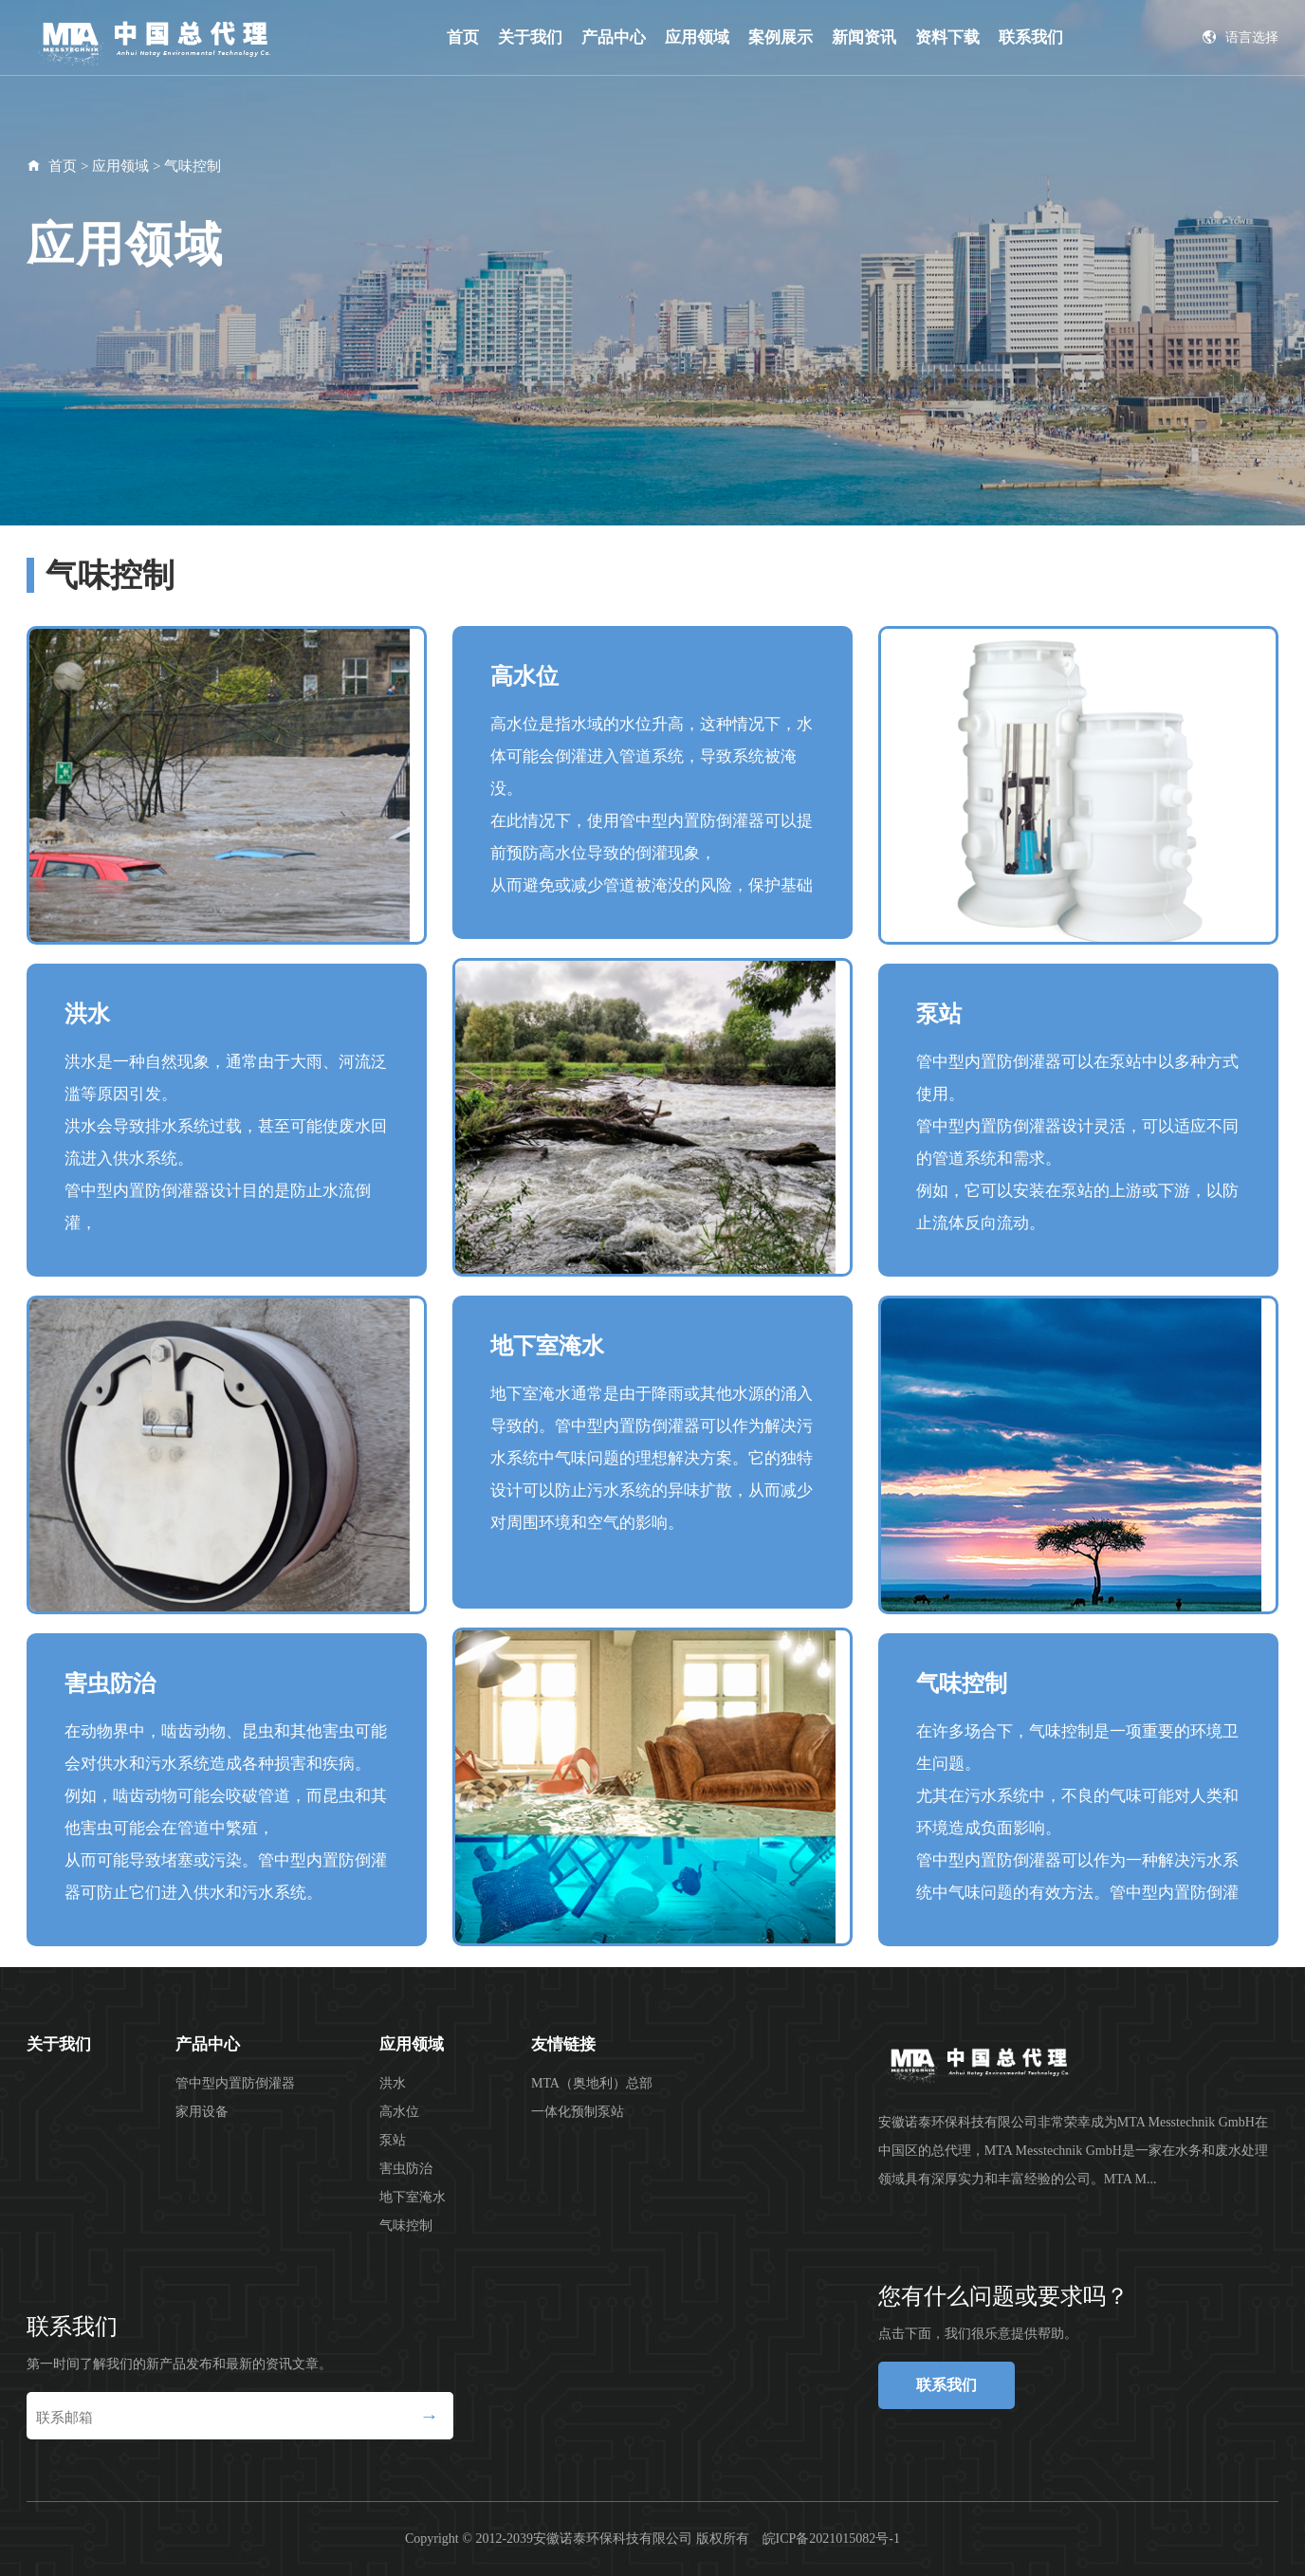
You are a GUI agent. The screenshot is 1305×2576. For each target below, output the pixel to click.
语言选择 (1240, 37)
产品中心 (613, 37)
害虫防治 (405, 2169)
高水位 (399, 2112)
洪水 (392, 2083)
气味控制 (192, 166)
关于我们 (530, 37)
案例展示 (780, 37)
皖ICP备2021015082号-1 (831, 2538)
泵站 (392, 2140)
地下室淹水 (412, 2197)
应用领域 (697, 37)
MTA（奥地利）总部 (591, 2083)
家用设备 (202, 2112)
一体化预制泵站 (577, 2112)
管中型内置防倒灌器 (235, 2083)
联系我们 (1031, 37)
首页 (463, 37)
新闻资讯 (864, 37)
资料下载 (947, 37)
